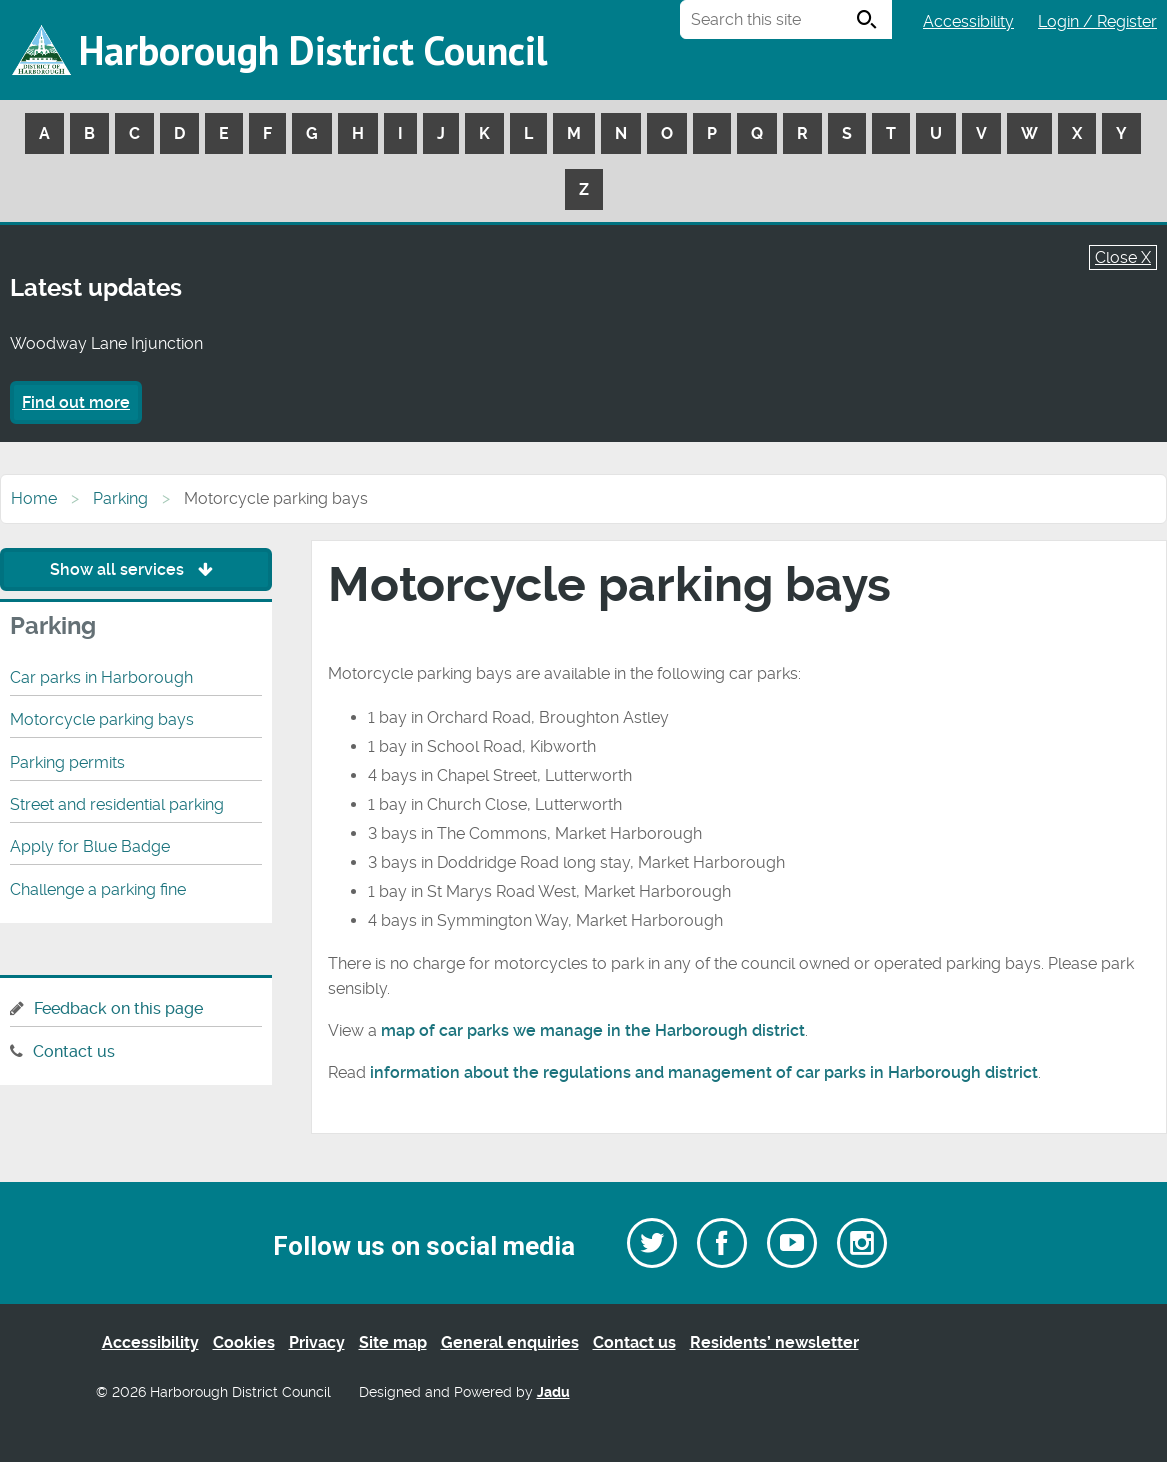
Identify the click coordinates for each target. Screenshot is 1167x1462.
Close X (1123, 257)
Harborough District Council (313, 50)
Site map (393, 1342)
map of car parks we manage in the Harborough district (593, 1030)
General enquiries (510, 1342)
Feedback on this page (118, 1008)
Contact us (74, 1051)
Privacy (317, 1342)
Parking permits (67, 762)
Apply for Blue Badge (90, 846)
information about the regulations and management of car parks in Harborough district (704, 1072)
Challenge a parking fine (98, 889)
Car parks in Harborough (101, 677)
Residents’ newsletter (774, 1342)
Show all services (136, 569)
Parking (120, 498)
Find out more (76, 402)
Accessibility (968, 21)
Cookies (244, 1342)
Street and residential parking (117, 804)
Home (34, 498)
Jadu (553, 1392)
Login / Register (1097, 21)
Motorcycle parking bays (102, 719)
